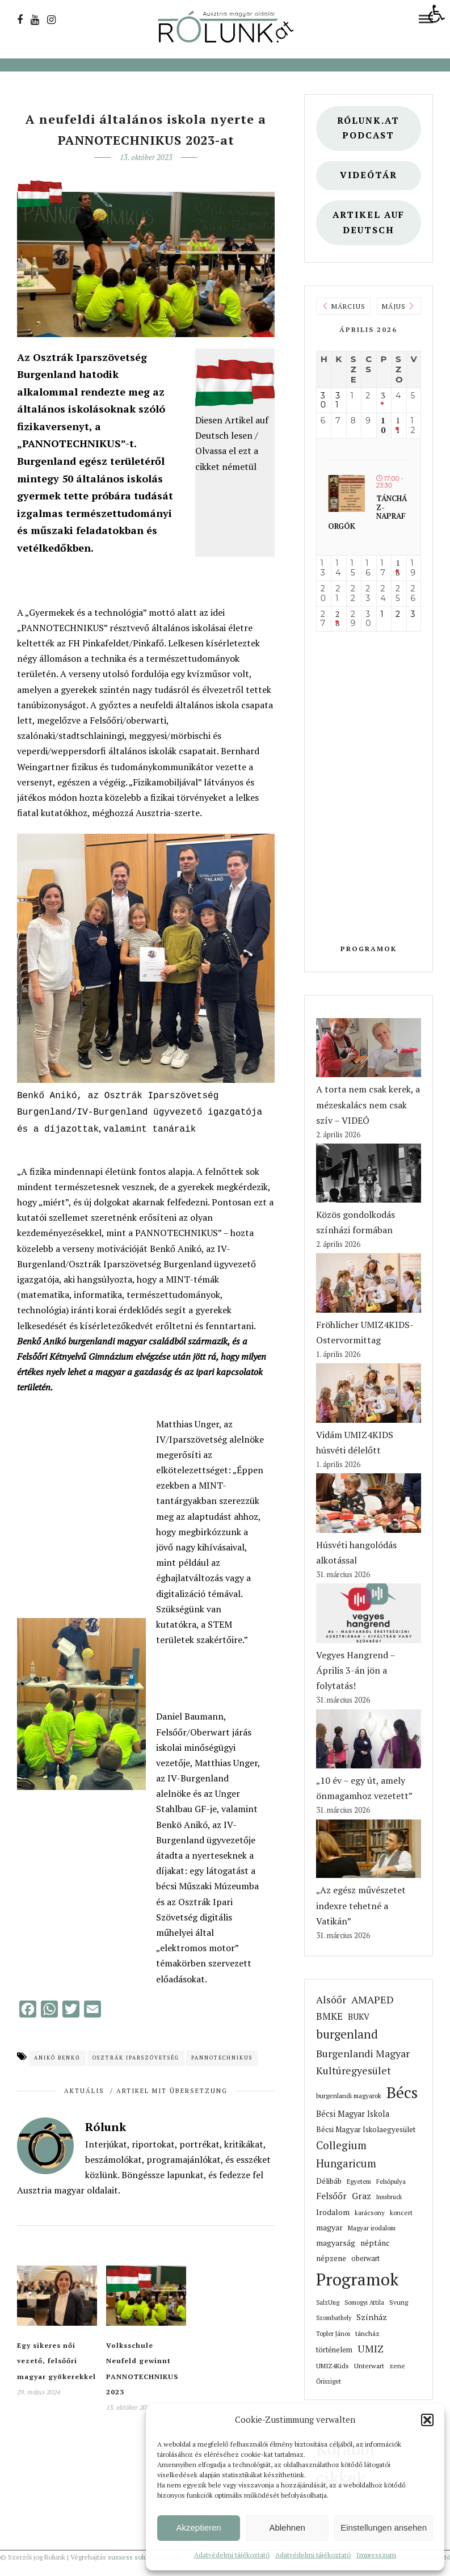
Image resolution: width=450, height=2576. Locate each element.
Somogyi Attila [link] (364, 2302)
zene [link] (397, 2365)
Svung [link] (398, 2302)
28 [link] (337, 619)
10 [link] (383, 425)
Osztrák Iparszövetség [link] (135, 2054)
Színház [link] (371, 2317)
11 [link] (397, 425)
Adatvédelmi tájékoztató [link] (232, 2554)
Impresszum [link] (376, 2554)
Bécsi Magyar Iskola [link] (352, 2113)
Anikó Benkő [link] (57, 2054)
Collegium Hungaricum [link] (346, 2154)
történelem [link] (334, 2350)
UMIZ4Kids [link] (332, 2365)
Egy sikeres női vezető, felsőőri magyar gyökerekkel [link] (56, 2357)
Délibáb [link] (329, 2181)
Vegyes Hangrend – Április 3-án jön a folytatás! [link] (355, 1670)
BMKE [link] (329, 2016)
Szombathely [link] (333, 2318)
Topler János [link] (333, 2333)
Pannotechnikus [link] (222, 2054)
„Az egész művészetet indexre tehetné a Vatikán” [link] (361, 1905)
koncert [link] (401, 2212)
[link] (436, 13)
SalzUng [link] (327, 2302)
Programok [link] (368, 948)
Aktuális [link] (84, 2087)
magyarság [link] (335, 2243)
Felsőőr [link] (331, 2196)
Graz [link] (361, 2196)
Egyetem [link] (359, 2181)
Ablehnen (287, 2527)
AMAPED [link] (372, 1999)
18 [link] (397, 568)
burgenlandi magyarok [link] (348, 2095)
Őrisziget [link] (328, 2381)
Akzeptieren (198, 2527)
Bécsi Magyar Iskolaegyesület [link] (365, 2129)
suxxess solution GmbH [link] (144, 2557)
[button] (427, 2420)
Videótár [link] (368, 175)
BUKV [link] (358, 2016)
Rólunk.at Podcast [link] (368, 128)
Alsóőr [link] (331, 1999)
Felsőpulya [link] (391, 2181)
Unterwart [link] (369, 2365)
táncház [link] (367, 2333)
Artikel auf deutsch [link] (369, 222)
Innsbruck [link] (389, 2197)
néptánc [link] (375, 2243)
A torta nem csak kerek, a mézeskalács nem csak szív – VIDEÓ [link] (368, 1104)
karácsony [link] (370, 2212)
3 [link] (383, 396)
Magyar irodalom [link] (372, 2228)
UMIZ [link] (371, 2348)
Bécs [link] (402, 2092)
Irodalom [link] (333, 2212)
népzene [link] (331, 2258)
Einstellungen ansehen (383, 2527)
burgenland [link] (347, 2034)
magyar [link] (329, 2227)
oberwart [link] (365, 2258)
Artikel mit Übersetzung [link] (172, 2087)
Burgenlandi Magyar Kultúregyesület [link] (363, 2061)
